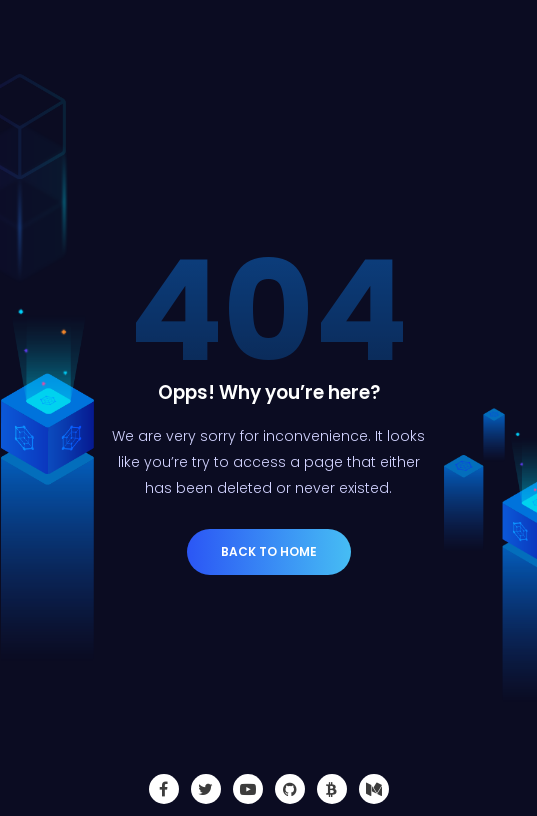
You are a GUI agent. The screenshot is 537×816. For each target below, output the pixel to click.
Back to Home (269, 551)
